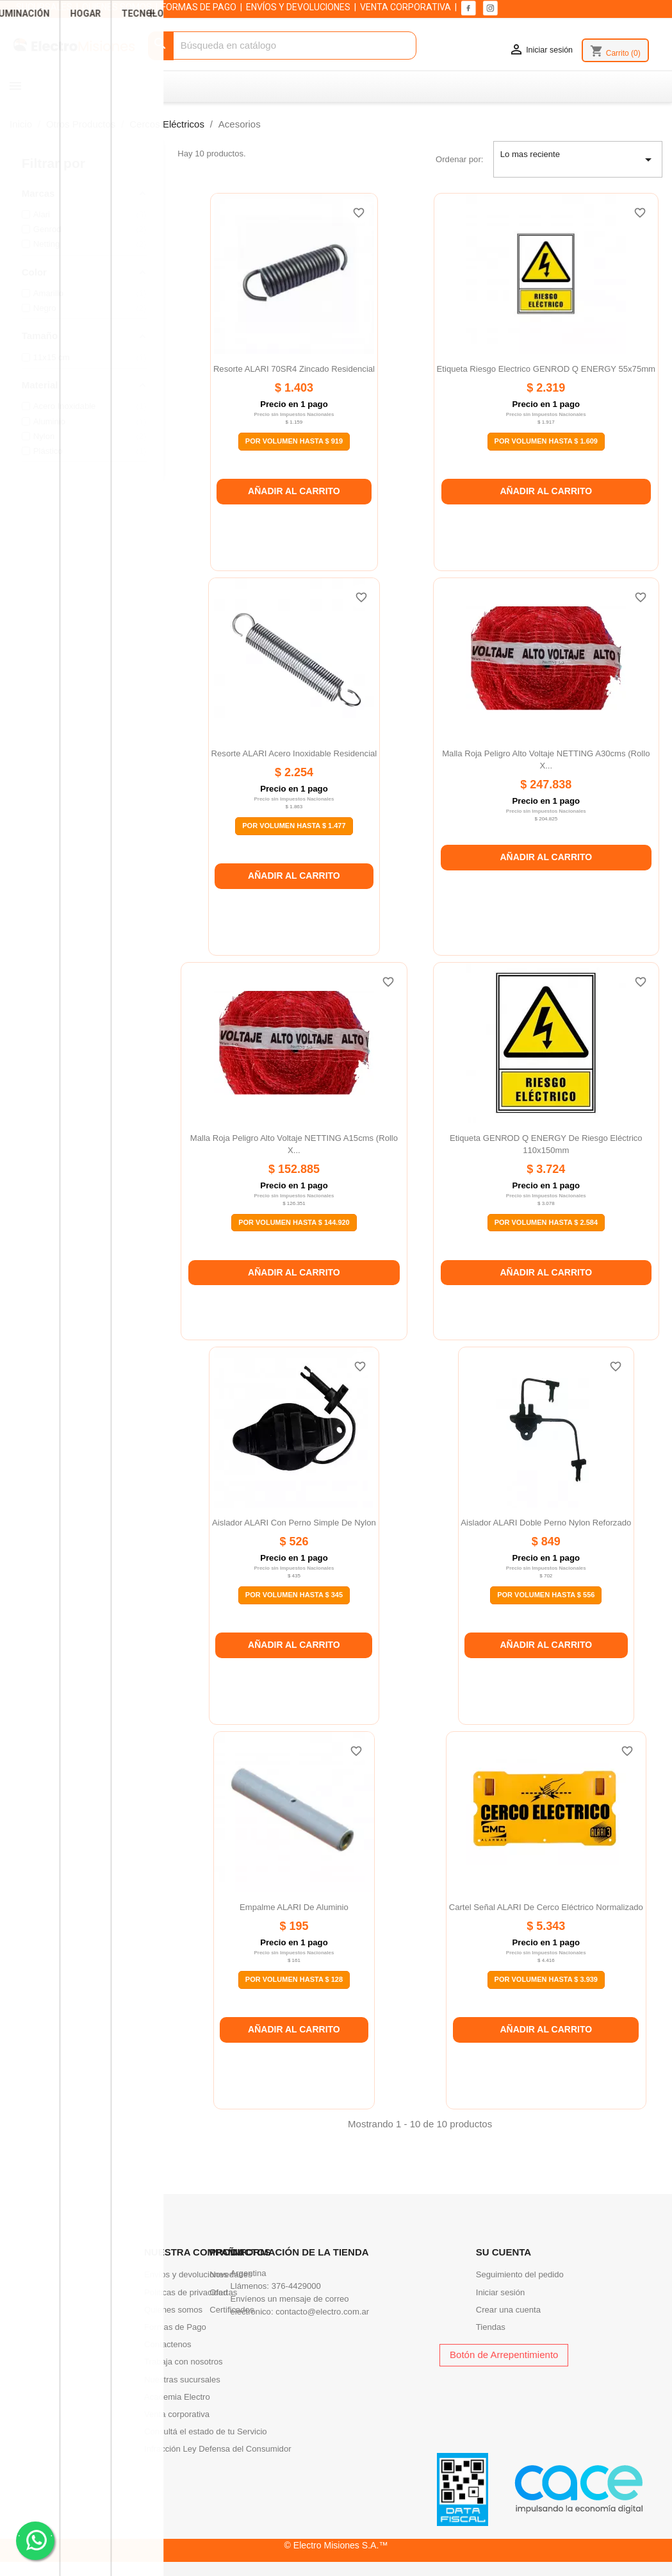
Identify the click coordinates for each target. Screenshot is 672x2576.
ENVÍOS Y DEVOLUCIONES (298, 7)
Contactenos (168, 2344)
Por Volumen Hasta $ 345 (294, 1595)
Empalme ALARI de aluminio (294, 1907)
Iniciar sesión (500, 2292)
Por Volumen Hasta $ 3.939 (546, 1979)
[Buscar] (282, 45)
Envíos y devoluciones (185, 2274)
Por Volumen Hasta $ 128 (294, 1979)
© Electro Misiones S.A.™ (336, 2545)
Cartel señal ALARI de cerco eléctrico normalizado (546, 1907)
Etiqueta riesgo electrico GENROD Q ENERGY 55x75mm (546, 369)
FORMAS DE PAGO (198, 7)
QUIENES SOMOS (117, 7)
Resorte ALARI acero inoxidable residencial (294, 753)
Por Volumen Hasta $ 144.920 (294, 1222)
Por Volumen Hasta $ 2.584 (546, 1222)
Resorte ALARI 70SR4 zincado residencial (294, 369)
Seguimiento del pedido (520, 2274)
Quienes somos (173, 2309)
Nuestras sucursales (182, 2379)
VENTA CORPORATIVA (405, 7)
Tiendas (490, 2327)
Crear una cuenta (508, 2309)
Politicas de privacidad (185, 2292)
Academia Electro (177, 2397)
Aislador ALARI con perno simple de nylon (294, 1522)
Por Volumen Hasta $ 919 (294, 441)
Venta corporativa (176, 2414)
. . (35, 2539)
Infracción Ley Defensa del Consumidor (217, 2449)
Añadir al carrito (294, 491)
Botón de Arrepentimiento (504, 2354)
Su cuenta (503, 2252)
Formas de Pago (175, 2327)
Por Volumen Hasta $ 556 (545, 1595)
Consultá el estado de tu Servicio (205, 2431)
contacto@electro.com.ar (322, 2311)
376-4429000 (296, 2286)
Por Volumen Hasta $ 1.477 (293, 825)
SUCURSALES (44, 7)
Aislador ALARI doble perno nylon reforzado (546, 1522)
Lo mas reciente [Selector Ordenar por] (578, 159)
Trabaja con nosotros (183, 2361)
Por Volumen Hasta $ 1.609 (546, 441)
